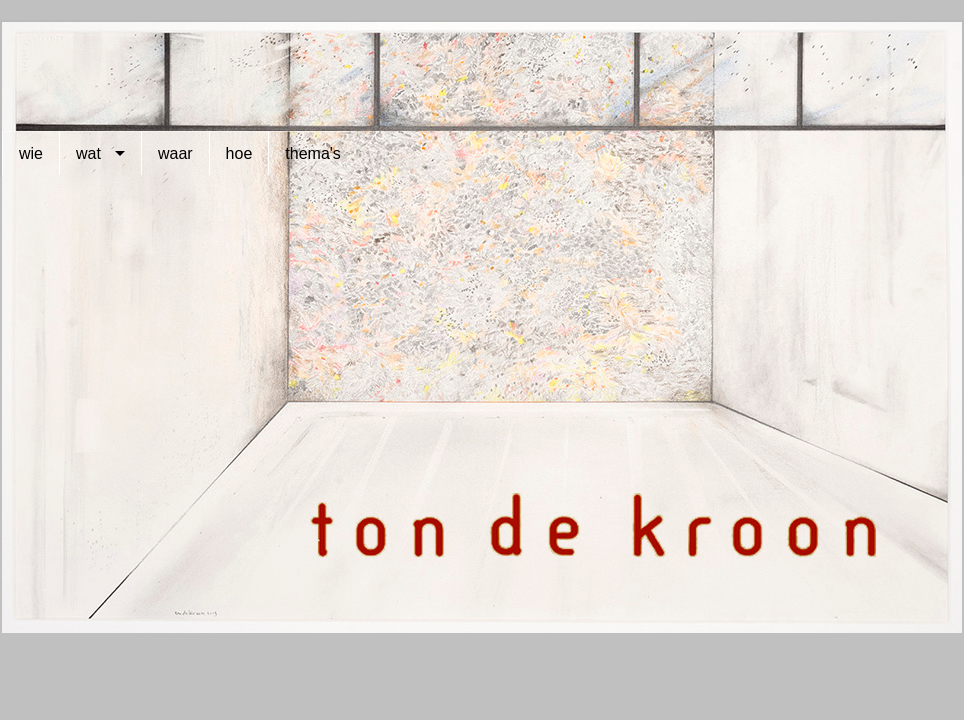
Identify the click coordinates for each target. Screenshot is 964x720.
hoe (239, 153)
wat (88, 153)
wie (31, 153)
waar (175, 153)
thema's (313, 153)
